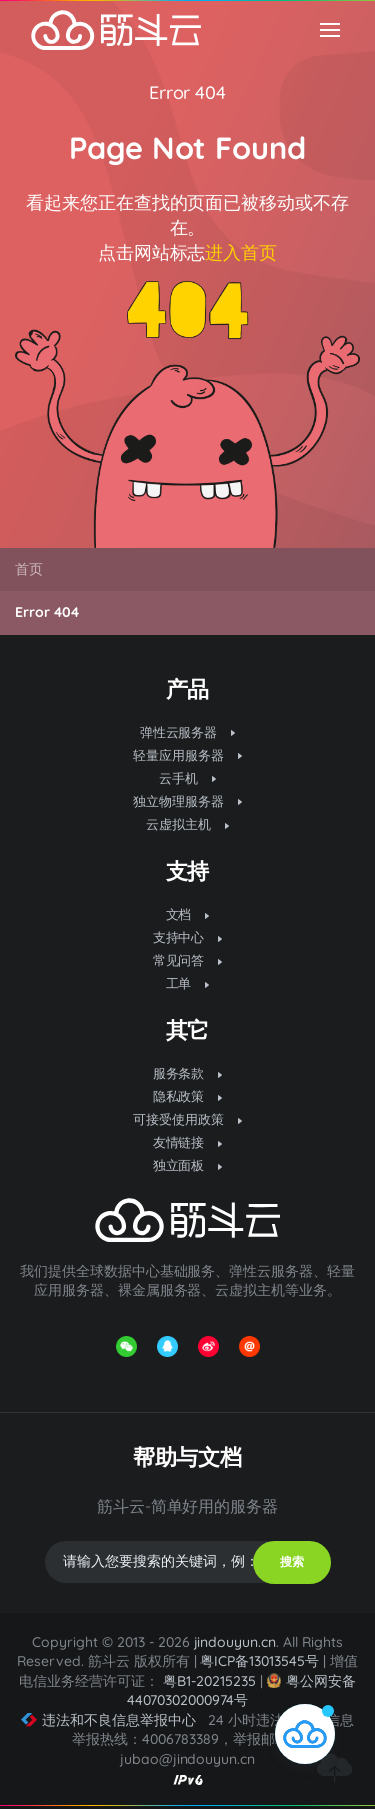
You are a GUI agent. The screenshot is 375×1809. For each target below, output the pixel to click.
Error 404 (188, 92)
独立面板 (188, 1165)
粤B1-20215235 (209, 1681)
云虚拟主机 (187, 824)
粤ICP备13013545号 (259, 1661)
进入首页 (241, 252)
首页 (29, 569)
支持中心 (188, 937)
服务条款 (188, 1073)
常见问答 (188, 960)
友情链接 (188, 1142)
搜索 (292, 1561)
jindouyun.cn (235, 1642)
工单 (188, 983)
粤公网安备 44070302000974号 (241, 1690)
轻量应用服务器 (187, 755)
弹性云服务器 (188, 732)
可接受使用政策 (187, 1119)
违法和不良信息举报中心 (108, 1720)
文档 (188, 914)
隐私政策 (188, 1096)
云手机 (187, 778)
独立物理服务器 (187, 801)
